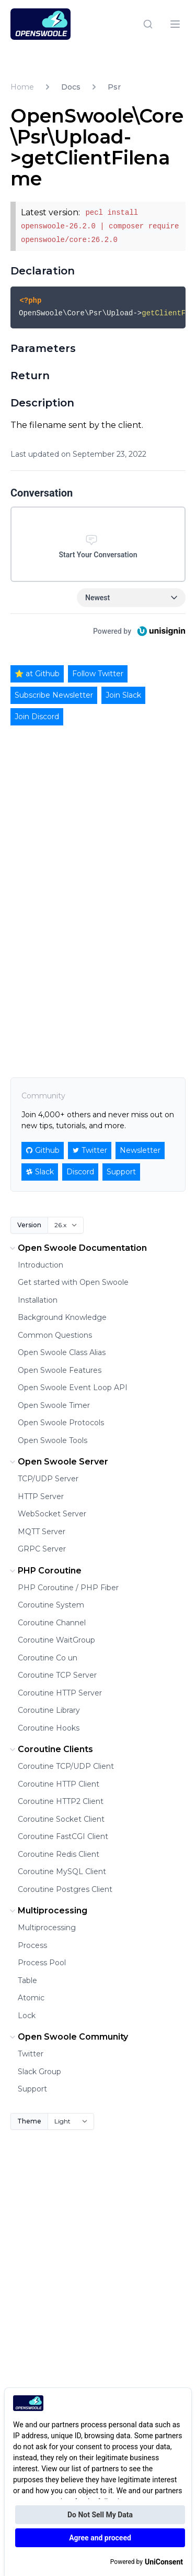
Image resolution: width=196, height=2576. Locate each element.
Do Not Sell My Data (100, 2515)
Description (42, 403)
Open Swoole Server (57, 1462)
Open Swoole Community (67, 2037)
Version (29, 1225)
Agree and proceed (100, 2538)
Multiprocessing (47, 1911)
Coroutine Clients (50, 1749)
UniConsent (164, 2562)
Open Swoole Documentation (77, 1248)
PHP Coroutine (44, 1571)
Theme (29, 2121)
